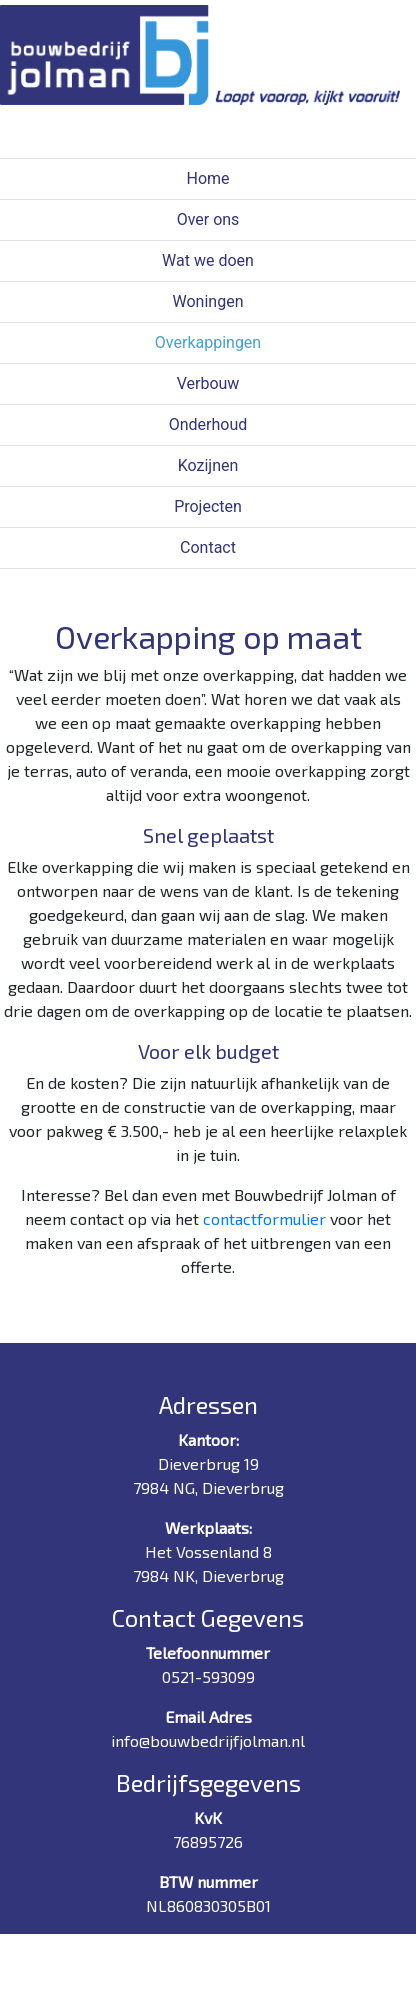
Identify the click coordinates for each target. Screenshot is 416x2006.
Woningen (208, 301)
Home (207, 178)
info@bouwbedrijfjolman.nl (208, 1740)
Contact (208, 547)
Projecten (208, 506)
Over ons (208, 219)
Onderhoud (208, 424)
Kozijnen (208, 465)
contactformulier (264, 1218)
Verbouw (208, 383)
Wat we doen (208, 260)
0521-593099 (208, 1676)
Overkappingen (208, 342)
